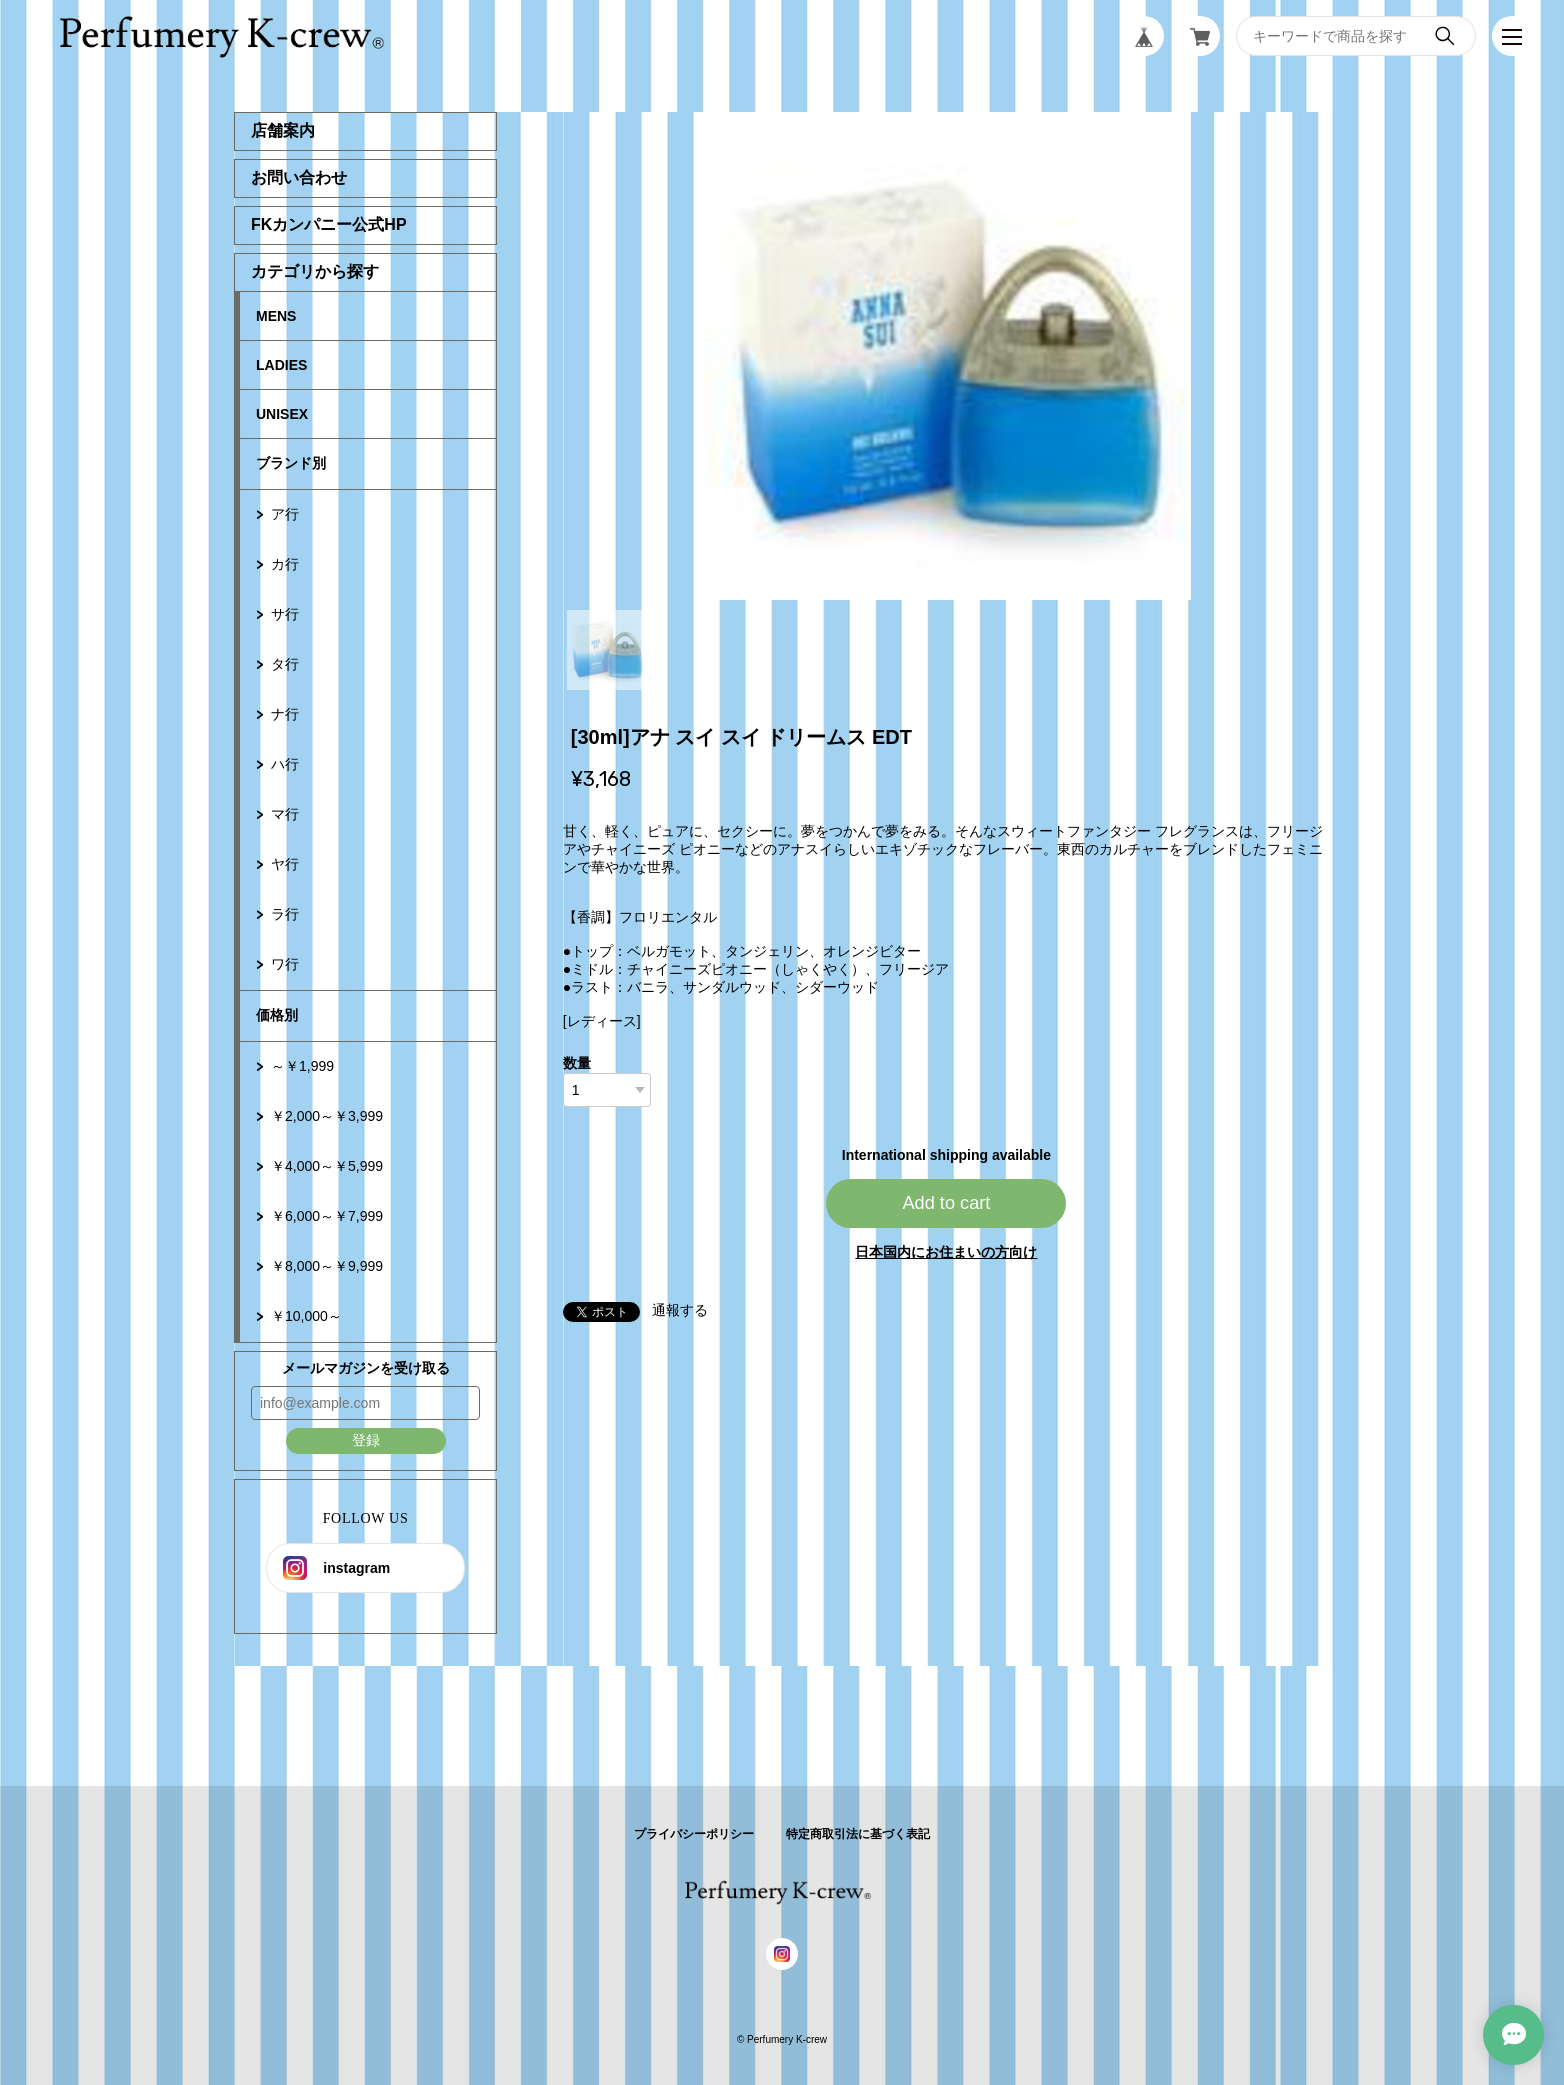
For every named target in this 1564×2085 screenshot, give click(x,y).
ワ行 (285, 964)
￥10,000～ (306, 1316)
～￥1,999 (302, 1066)
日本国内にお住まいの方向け (946, 1252)
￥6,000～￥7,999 (327, 1216)
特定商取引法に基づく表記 (858, 1834)
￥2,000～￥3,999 (327, 1116)
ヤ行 (285, 864)
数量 (577, 1063)
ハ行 (285, 764)
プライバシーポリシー (694, 1834)
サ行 (285, 614)
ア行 (285, 514)
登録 (366, 1440)
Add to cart (946, 1203)
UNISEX (282, 414)
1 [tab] (607, 650)
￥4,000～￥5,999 (327, 1166)
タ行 (285, 664)
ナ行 (285, 714)
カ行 (285, 564)
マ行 (285, 814)
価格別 (277, 1015)
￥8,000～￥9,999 (327, 1266)
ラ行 (285, 914)
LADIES (281, 365)
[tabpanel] (947, 356)
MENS (276, 316)
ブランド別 (291, 463)
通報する (680, 1310)
